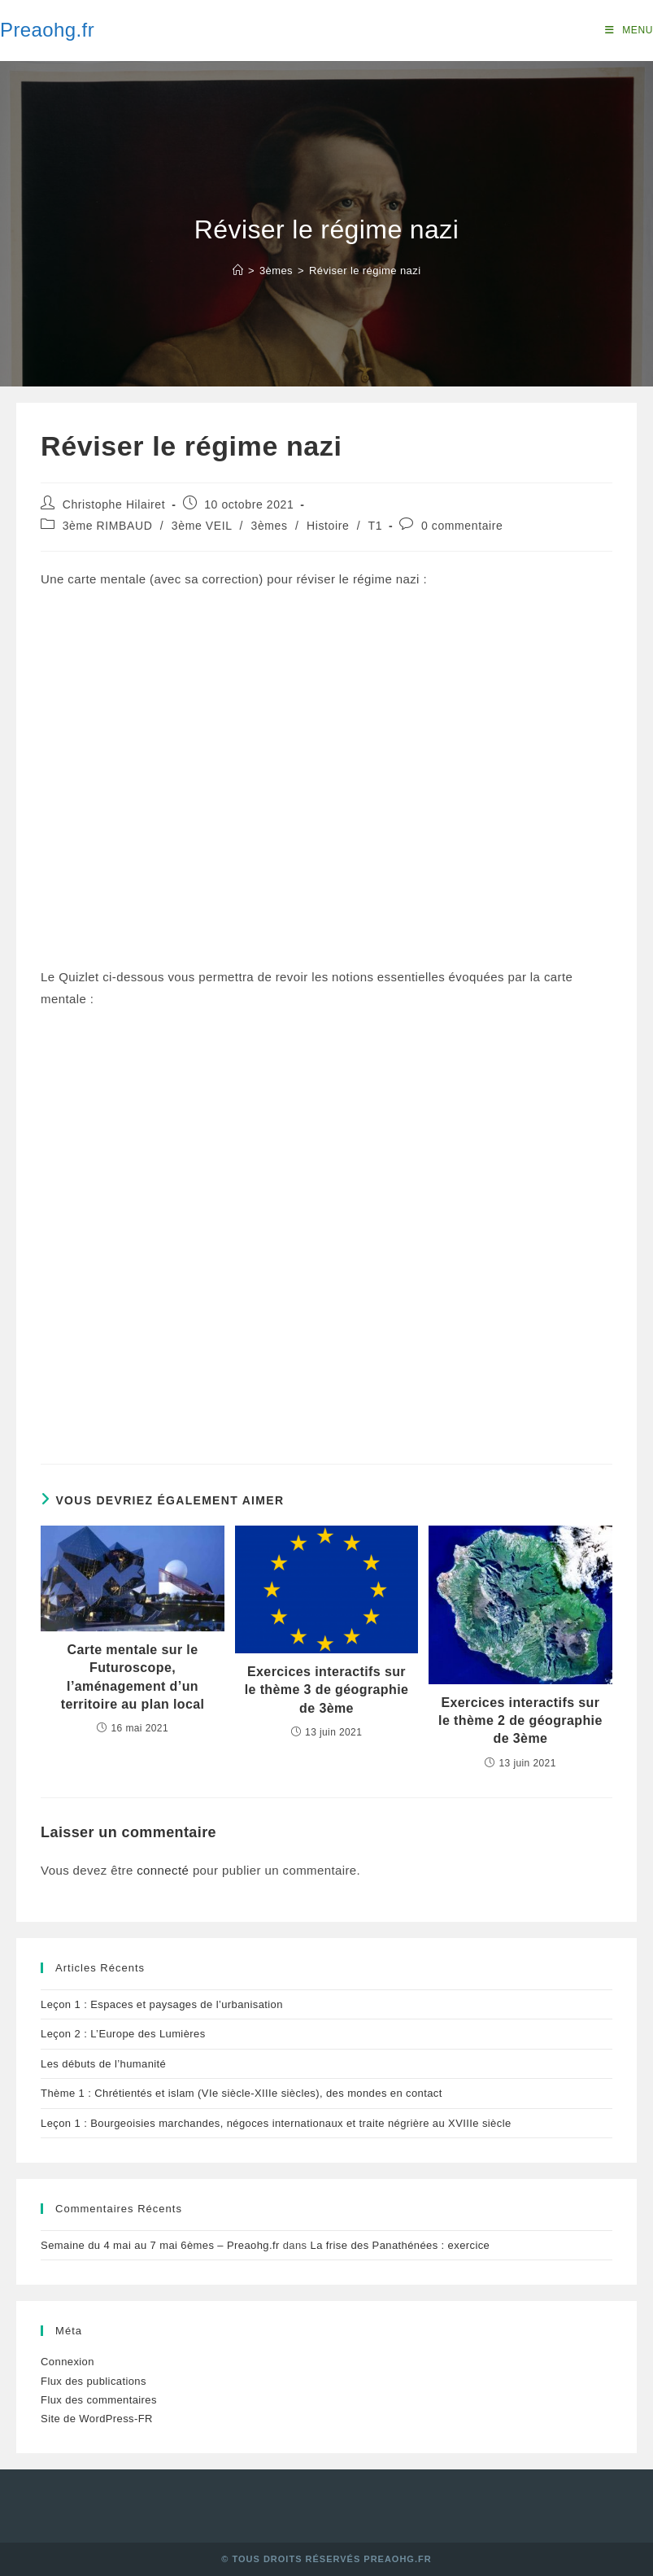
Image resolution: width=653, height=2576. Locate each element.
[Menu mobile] (629, 30)
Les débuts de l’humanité (103, 2064)
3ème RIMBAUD (108, 525)
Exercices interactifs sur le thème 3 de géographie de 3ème (327, 1690)
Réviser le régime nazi (364, 270)
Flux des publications (93, 2381)
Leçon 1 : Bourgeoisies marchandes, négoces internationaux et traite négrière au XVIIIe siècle (276, 2123)
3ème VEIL (202, 525)
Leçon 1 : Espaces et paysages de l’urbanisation (162, 2004)
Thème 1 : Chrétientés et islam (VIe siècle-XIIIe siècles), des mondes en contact (241, 2093)
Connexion (67, 2362)
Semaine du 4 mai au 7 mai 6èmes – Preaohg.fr (160, 2245)
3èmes (269, 525)
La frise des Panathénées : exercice (400, 2245)
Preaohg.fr (47, 30)
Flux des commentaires (99, 2400)
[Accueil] (238, 270)
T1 (375, 525)
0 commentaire (462, 525)
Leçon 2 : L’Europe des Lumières (123, 2034)
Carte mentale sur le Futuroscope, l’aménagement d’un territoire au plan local (133, 1677)
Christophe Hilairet (114, 504)
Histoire (328, 525)
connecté (163, 1870)
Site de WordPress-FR (97, 2418)
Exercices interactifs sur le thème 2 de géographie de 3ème (520, 1721)
